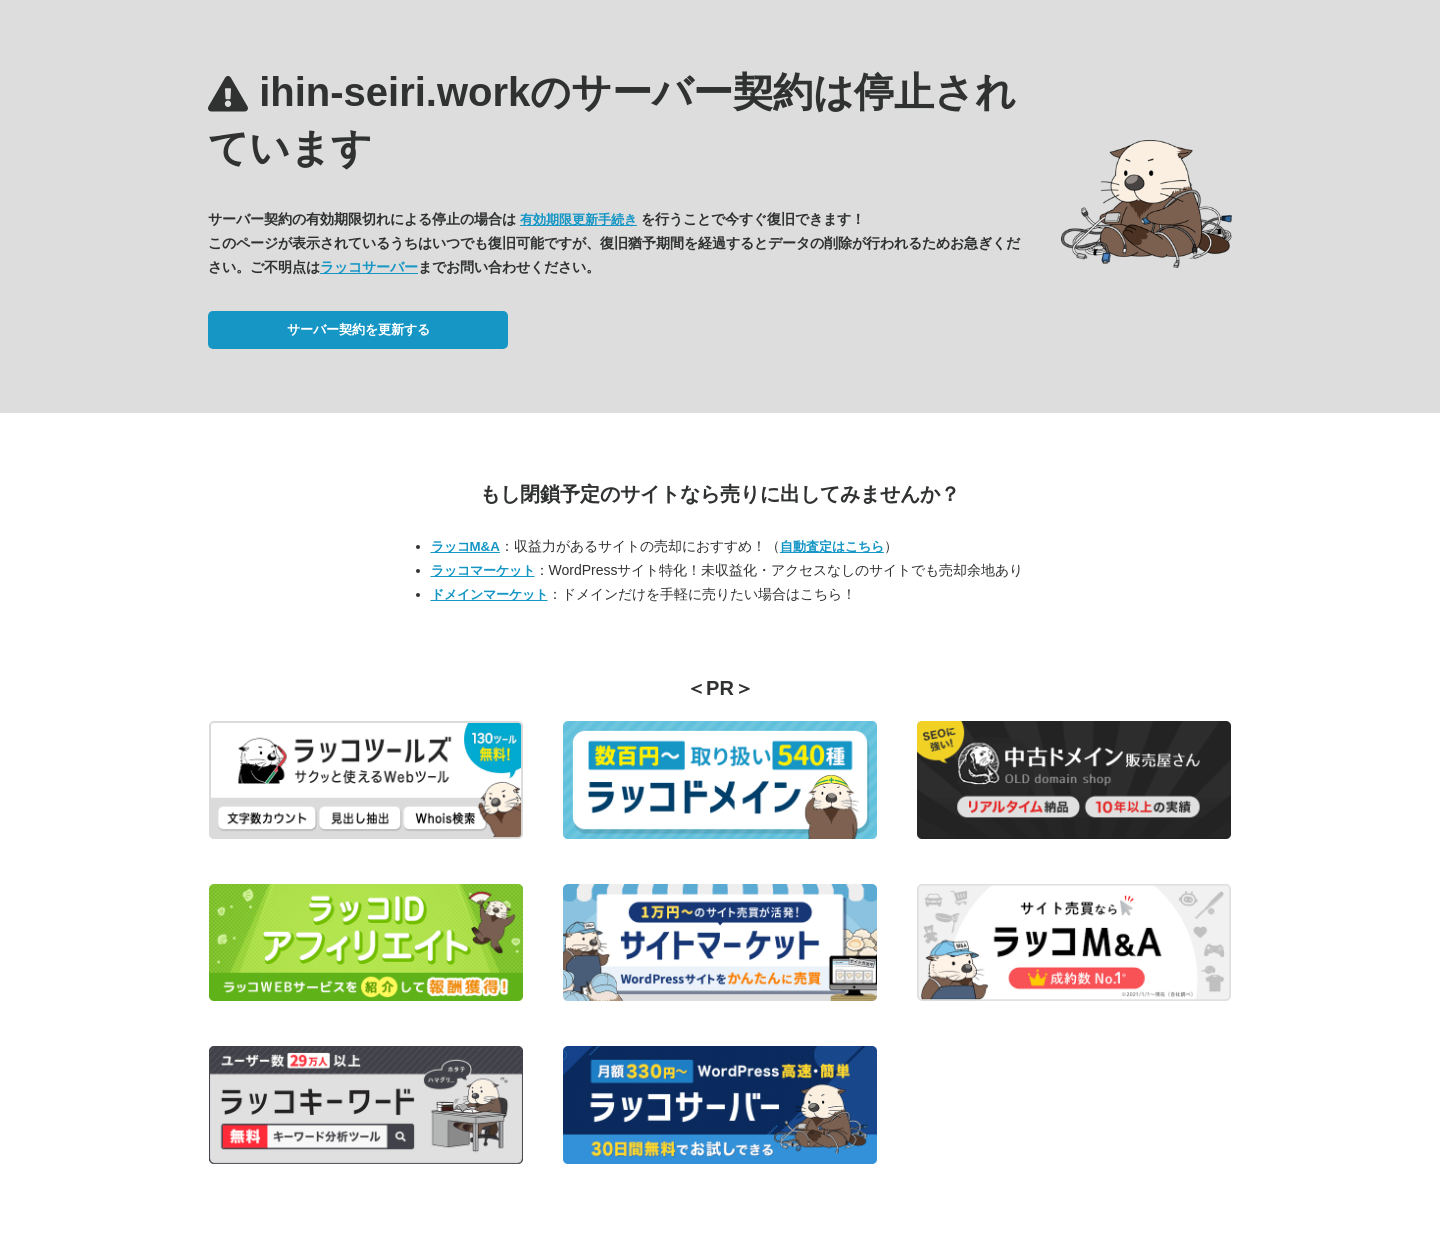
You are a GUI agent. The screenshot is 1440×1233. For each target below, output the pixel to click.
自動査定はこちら (832, 546)
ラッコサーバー (369, 267)
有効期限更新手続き (578, 219)
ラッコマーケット (483, 570)
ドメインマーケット (489, 594)
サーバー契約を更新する (358, 329)
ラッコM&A (465, 546)
